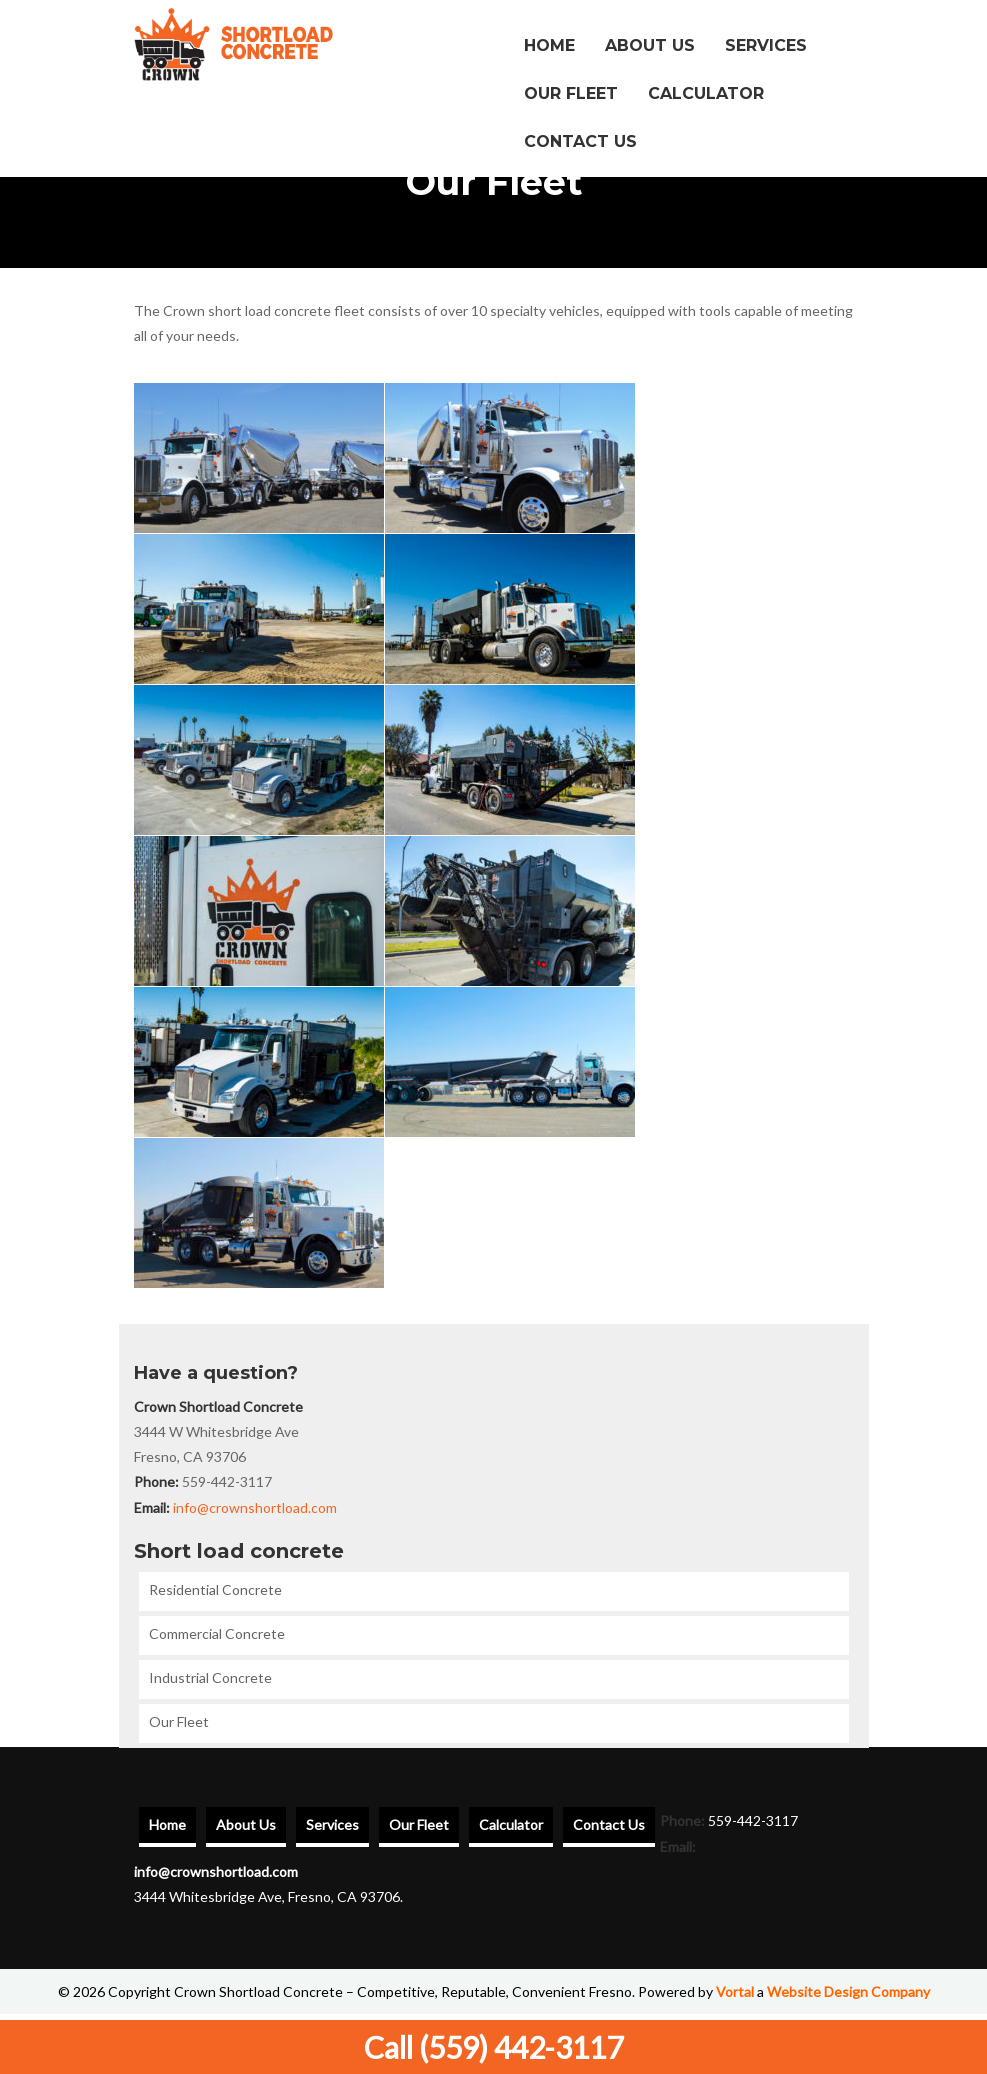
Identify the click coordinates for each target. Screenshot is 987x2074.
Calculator (706, 93)
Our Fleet (571, 93)
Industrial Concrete (210, 1677)
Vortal (735, 1991)
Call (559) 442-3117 (493, 2047)
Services (766, 45)
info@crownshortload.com (255, 1507)
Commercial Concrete (217, 1633)
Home (549, 45)
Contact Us (580, 141)
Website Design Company (848, 1991)
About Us (650, 45)
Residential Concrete (215, 1589)
